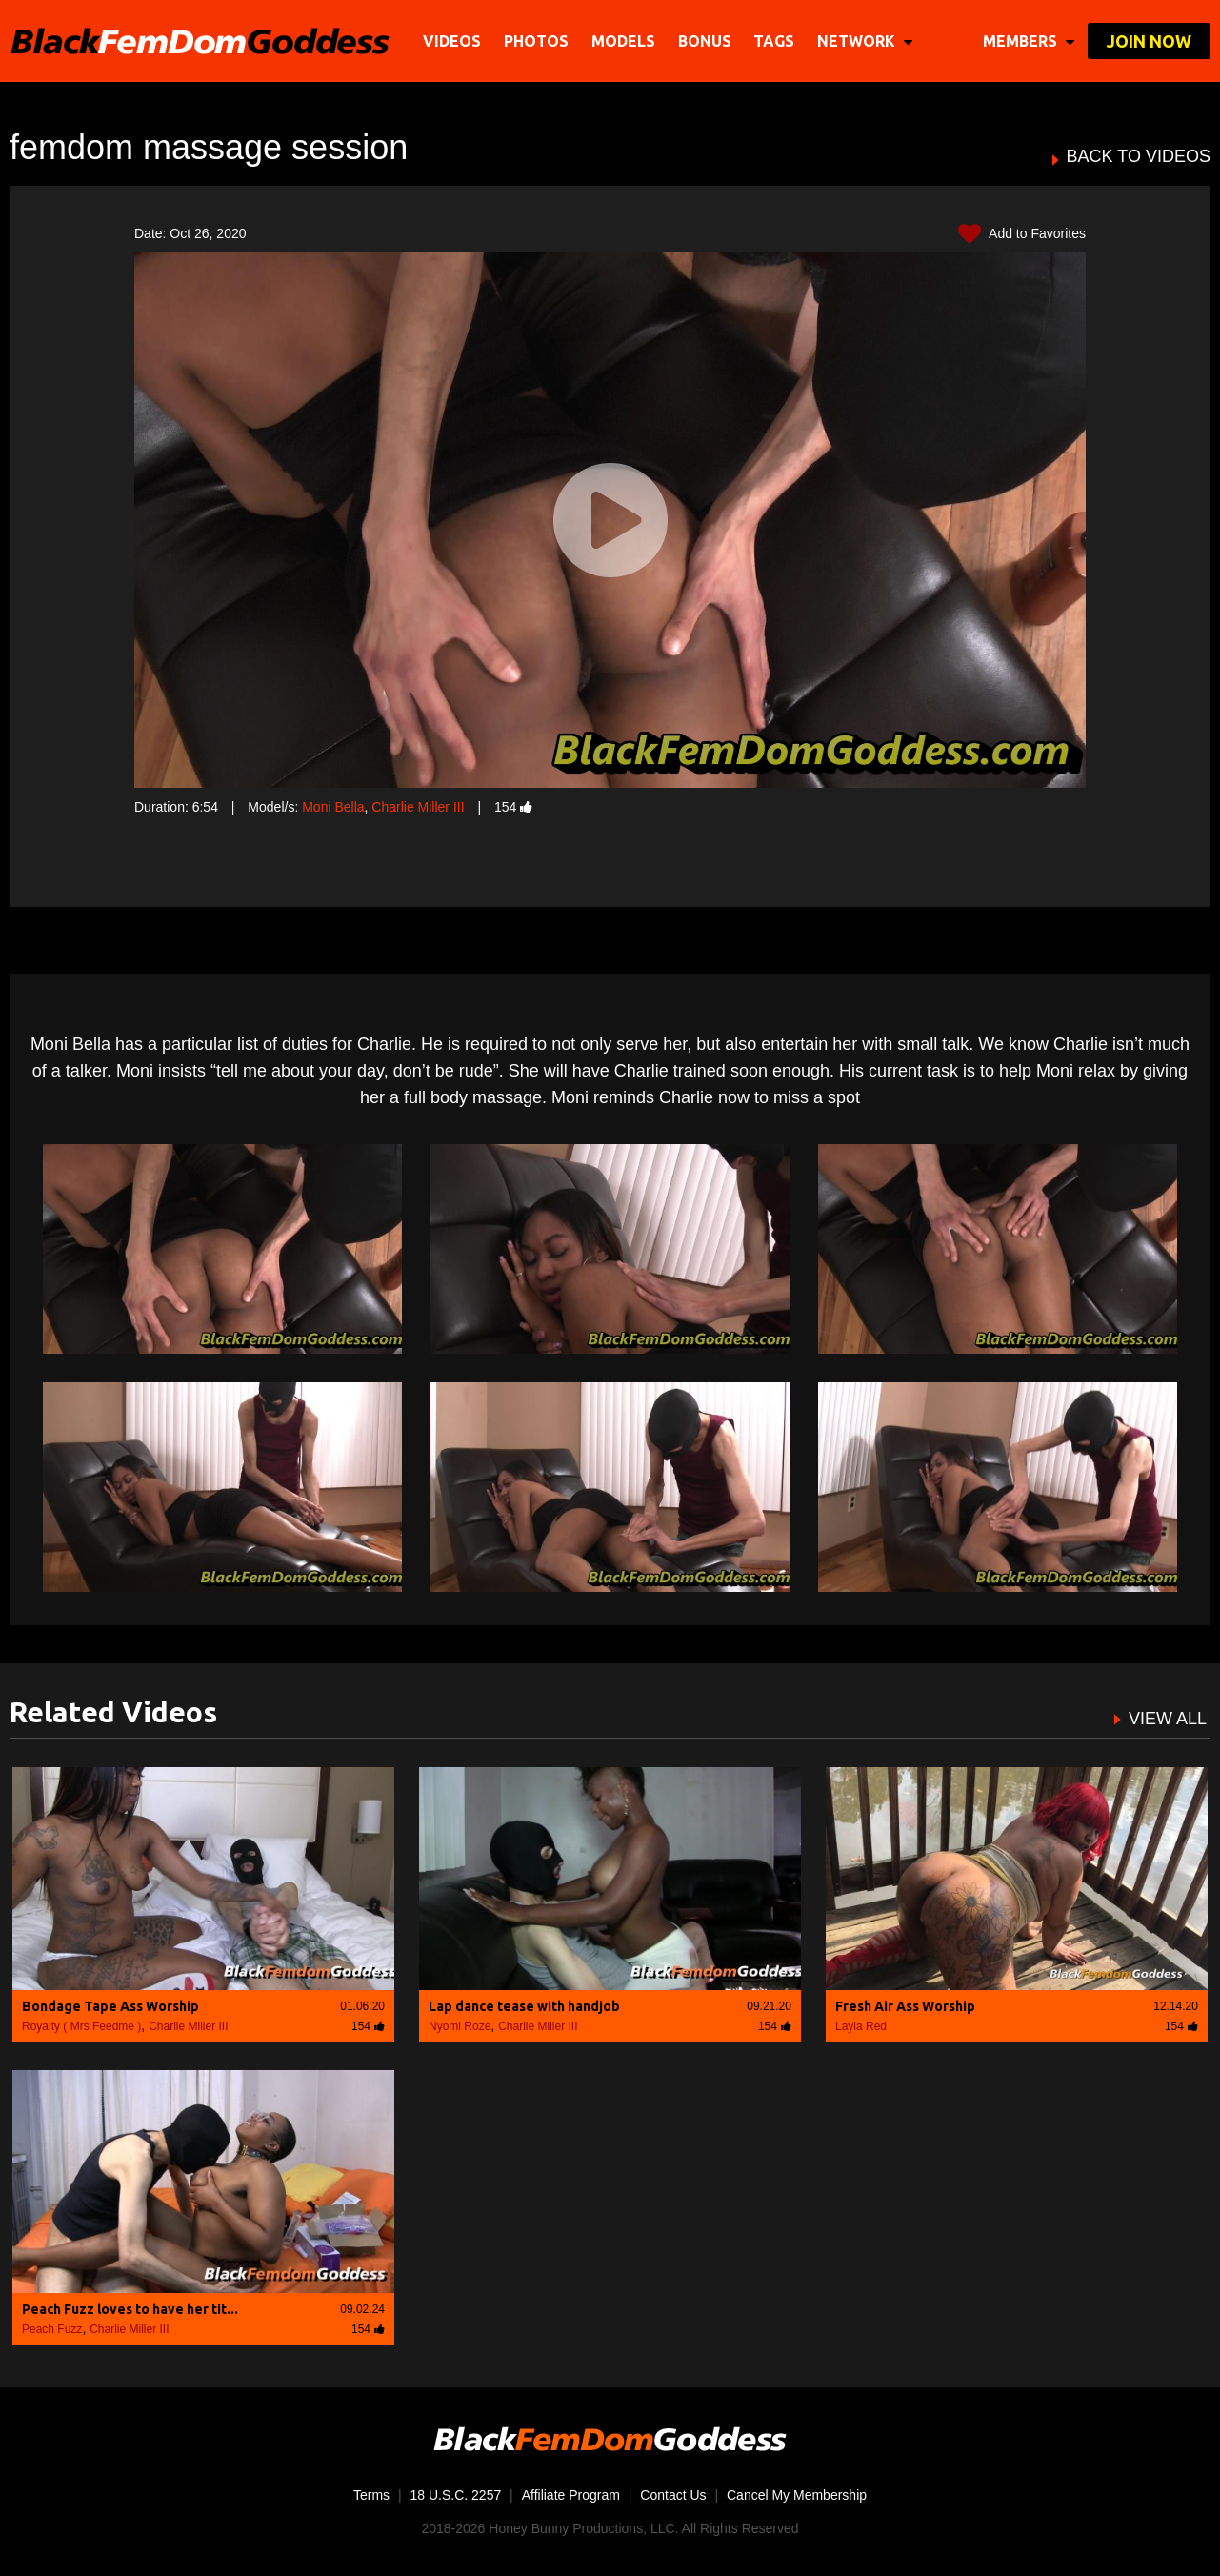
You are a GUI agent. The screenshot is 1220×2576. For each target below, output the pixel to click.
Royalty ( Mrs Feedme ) (81, 2026)
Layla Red (861, 2026)
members (1028, 41)
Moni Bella (333, 807)
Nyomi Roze (459, 2026)
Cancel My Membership (797, 2495)
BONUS (704, 41)
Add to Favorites (1022, 234)
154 (513, 807)
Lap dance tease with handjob (524, 2006)
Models (623, 41)
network (864, 41)
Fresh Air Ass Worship (905, 2006)
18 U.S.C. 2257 (456, 2495)
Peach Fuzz (52, 2329)
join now (1149, 40)
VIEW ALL (1168, 1718)
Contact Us (673, 2495)
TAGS (773, 41)
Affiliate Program (571, 2495)
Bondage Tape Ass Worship (110, 2006)
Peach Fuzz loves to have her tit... (130, 2309)
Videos (452, 41)
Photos (536, 41)
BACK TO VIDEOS (1138, 157)
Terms (371, 2495)
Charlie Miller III (417, 807)
